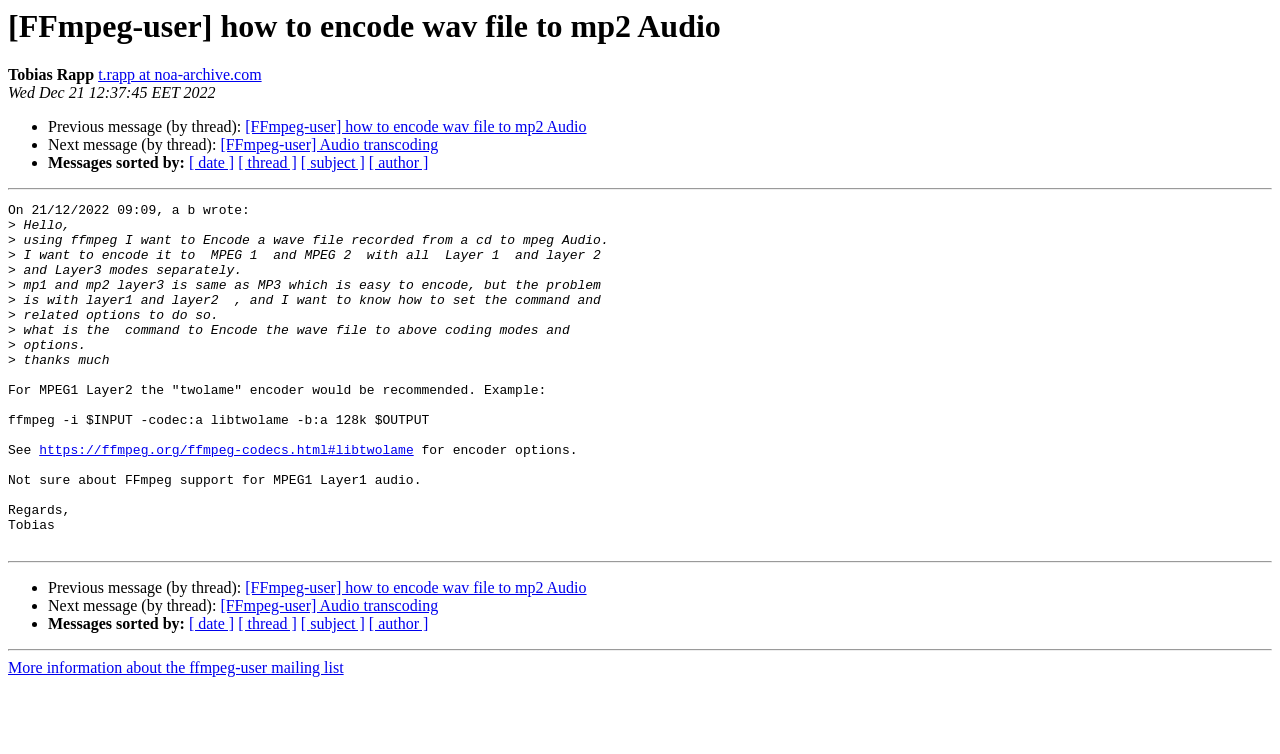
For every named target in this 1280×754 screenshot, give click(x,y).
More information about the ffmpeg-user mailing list (176, 736)
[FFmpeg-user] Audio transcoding (329, 144)
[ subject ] (333, 162)
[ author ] (399, 162)
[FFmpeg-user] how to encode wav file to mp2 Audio (415, 126)
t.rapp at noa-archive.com (179, 74)
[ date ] (211, 162)
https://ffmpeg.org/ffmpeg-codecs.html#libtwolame (226, 500)
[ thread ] (267, 162)
